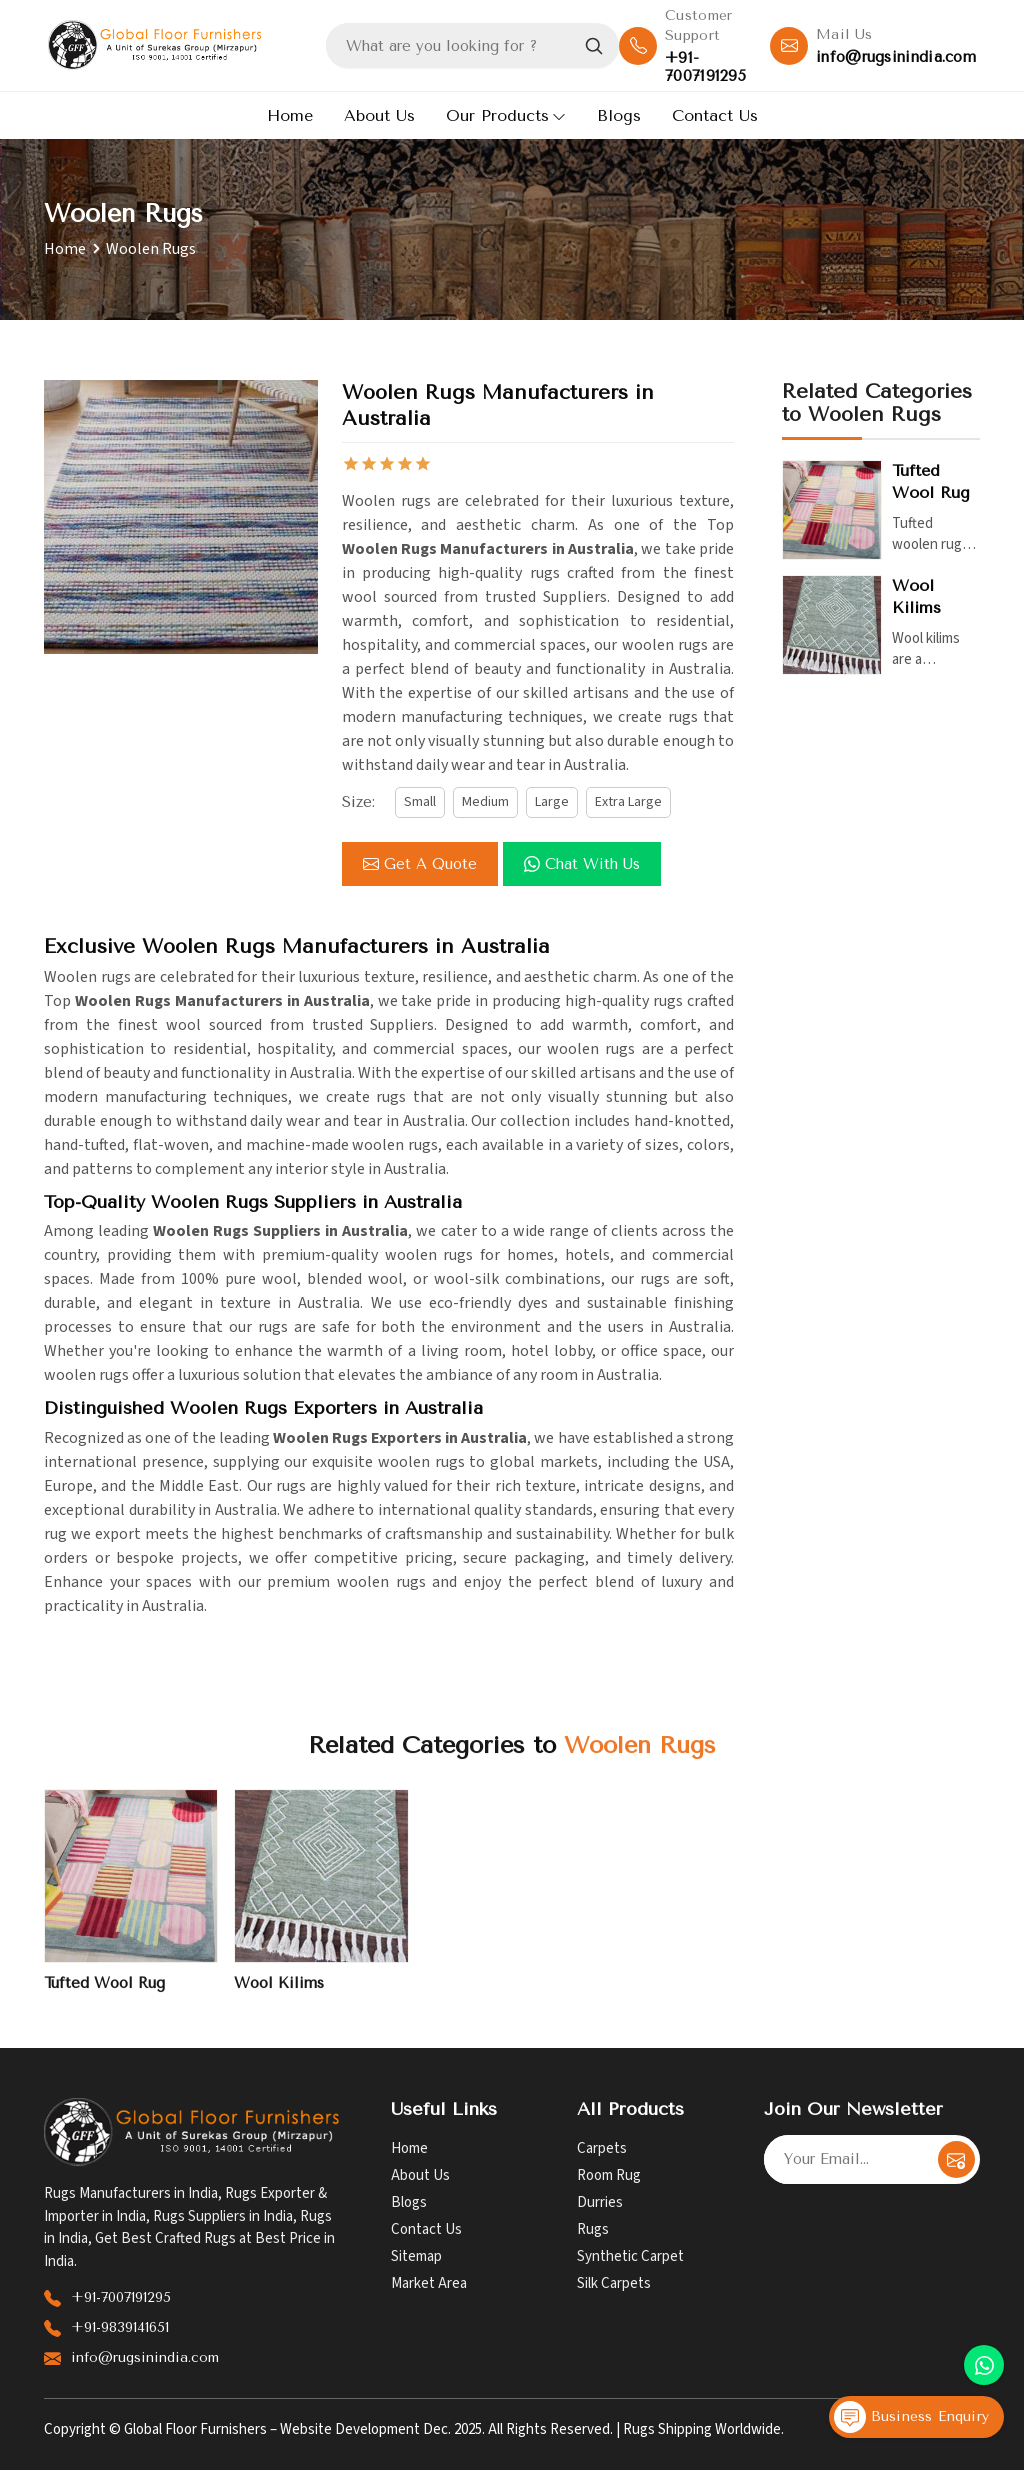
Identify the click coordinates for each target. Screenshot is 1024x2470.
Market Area (429, 2283)
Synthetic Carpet (630, 2256)
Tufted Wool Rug (931, 481)
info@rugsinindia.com (896, 57)
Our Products (506, 115)
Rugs (593, 2229)
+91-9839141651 (120, 2327)
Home (290, 115)
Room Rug (609, 2175)
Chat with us (582, 864)
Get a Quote (420, 864)
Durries (600, 2202)
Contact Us (715, 115)
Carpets (602, 2148)
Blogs (619, 115)
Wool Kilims (916, 596)
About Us (379, 115)
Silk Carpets (614, 2283)
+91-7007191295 (705, 67)
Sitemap (416, 2256)
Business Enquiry (911, 2417)
